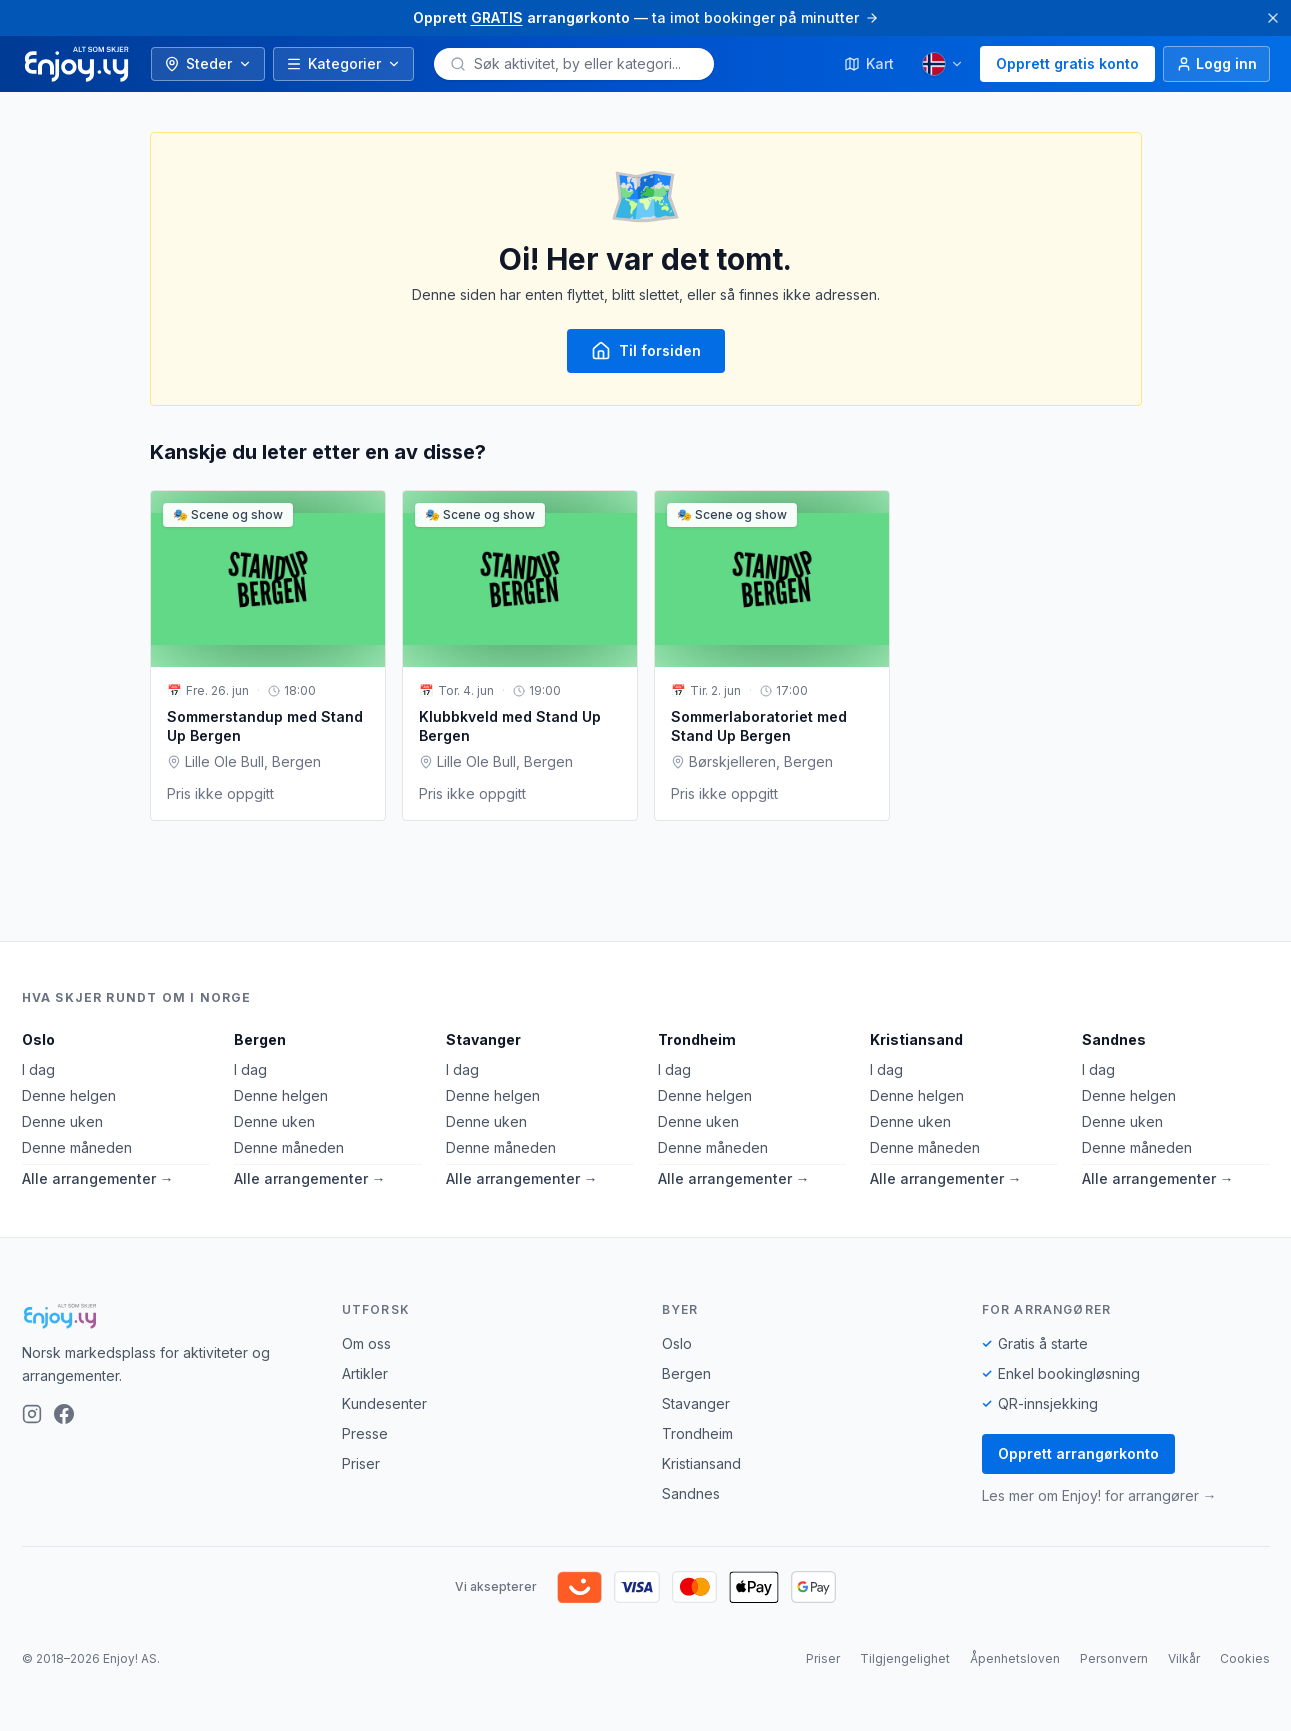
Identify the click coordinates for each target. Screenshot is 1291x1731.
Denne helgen (69, 1095)
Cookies (1245, 1658)
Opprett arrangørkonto (1078, 1453)
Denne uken (62, 1121)
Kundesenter (384, 1403)
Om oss (366, 1343)
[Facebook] (64, 1414)
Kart (869, 63)
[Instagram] (32, 1414)
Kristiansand (916, 1039)
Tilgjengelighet (905, 1658)
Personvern (1114, 1658)
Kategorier (343, 63)
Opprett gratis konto (1067, 63)
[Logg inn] (1216, 64)
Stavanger (483, 1039)
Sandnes (1114, 1039)
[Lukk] (1273, 18)
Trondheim (697, 1039)
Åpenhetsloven (1015, 1658)
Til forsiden (646, 351)
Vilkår (1184, 1658)
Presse (365, 1433)
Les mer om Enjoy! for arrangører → (1099, 1495)
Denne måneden (77, 1147)
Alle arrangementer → (98, 1178)
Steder (208, 63)
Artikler (365, 1373)
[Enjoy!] (166, 1316)
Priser (361, 1463)
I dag (38, 1069)
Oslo (38, 1039)
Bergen (260, 1039)
